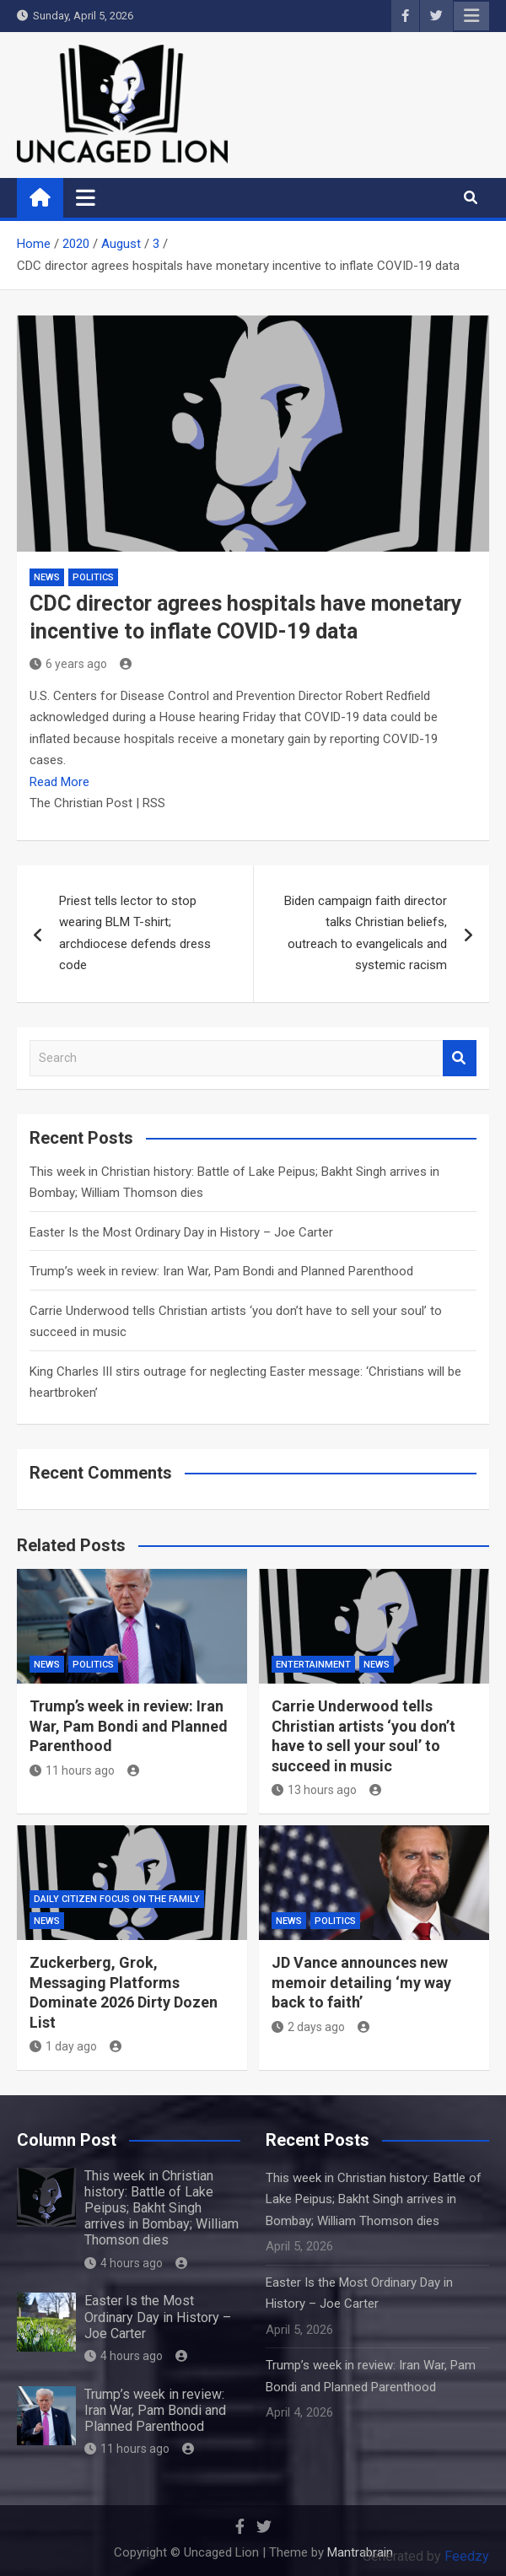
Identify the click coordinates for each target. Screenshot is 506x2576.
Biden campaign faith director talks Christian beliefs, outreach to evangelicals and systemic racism (365, 933)
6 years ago (68, 664)
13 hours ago (314, 1790)
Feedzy (466, 2556)
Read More (59, 782)
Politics (93, 577)
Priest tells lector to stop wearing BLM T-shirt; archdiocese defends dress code (135, 933)
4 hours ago (123, 2263)
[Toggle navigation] (85, 197)
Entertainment (313, 1664)
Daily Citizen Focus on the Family (117, 1899)
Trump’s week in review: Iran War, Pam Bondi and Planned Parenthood (221, 1271)
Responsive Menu (471, 16)
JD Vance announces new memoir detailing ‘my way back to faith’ (361, 1982)
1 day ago (63, 2046)
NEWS (47, 577)
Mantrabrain (360, 2552)
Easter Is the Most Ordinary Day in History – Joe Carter (181, 1232)
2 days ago (308, 2027)
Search (459, 1058)
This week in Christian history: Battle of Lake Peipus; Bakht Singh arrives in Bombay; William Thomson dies (161, 2208)
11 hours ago (72, 1770)
